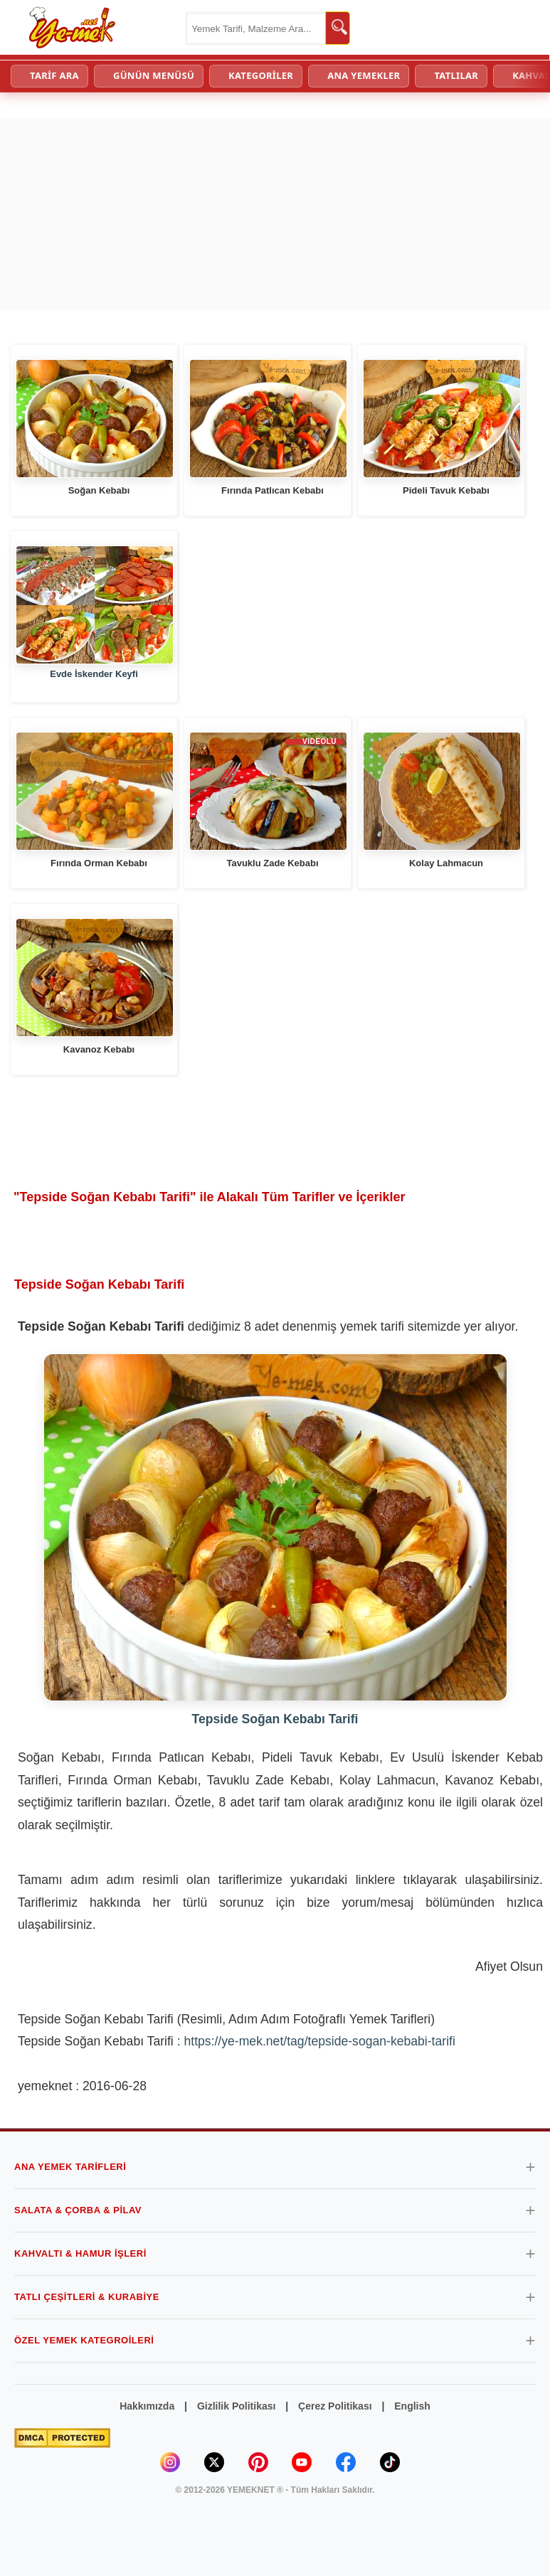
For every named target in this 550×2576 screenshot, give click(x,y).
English (412, 2406)
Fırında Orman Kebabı (99, 863)
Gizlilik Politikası (236, 2406)
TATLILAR (456, 75)
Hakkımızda (147, 2406)
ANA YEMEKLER (363, 75)
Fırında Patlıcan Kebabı (272, 490)
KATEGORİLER (260, 75)
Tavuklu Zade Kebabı (272, 863)
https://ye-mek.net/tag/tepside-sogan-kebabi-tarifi (319, 2041)
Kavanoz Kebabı (98, 1049)
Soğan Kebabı (99, 490)
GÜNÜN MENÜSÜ (153, 75)
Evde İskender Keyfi (94, 674)
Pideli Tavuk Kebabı (446, 490)
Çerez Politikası (335, 2406)
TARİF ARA (54, 75)
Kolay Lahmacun (446, 863)
